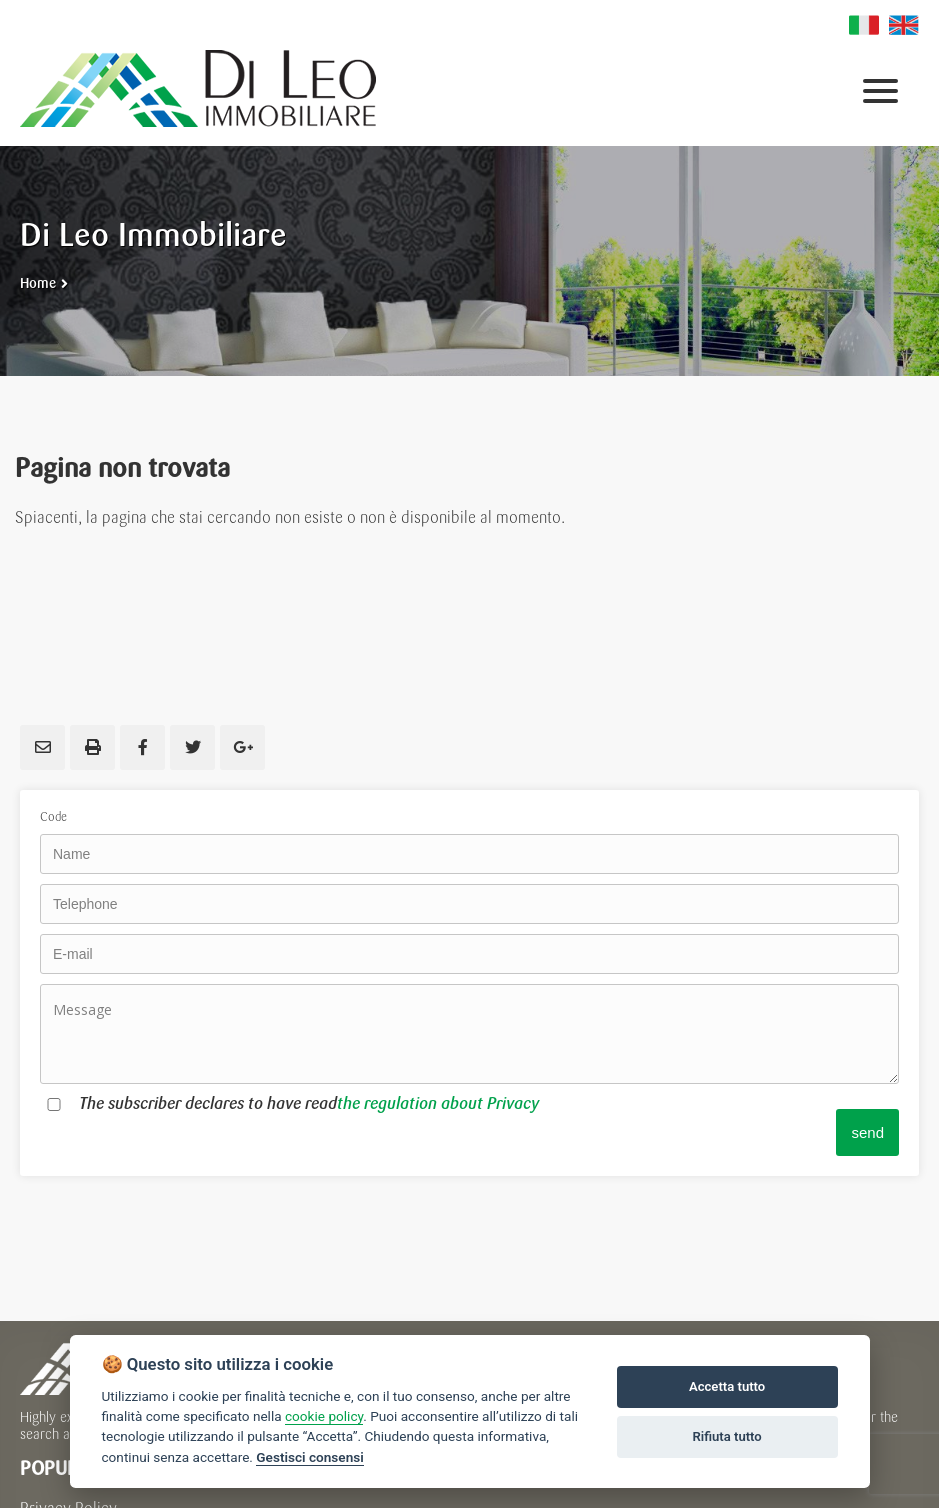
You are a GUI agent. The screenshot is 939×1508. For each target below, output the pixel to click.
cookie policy (324, 1416)
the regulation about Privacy (438, 1103)
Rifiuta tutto (726, 1436)
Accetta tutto (727, 1386)
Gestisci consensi (309, 1457)
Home (38, 283)
